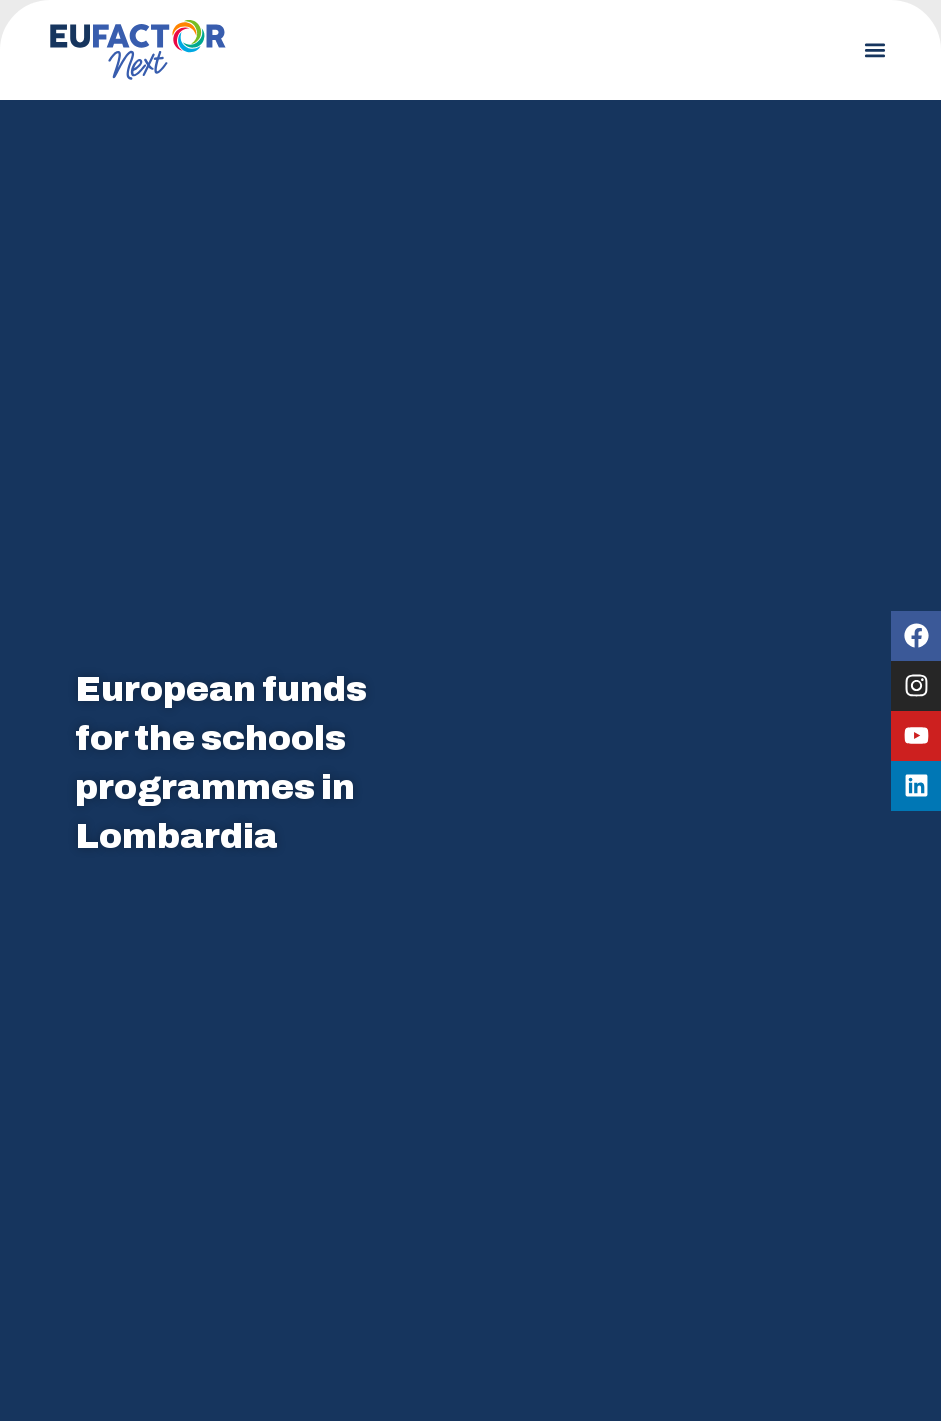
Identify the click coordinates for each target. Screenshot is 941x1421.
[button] (874, 50)
